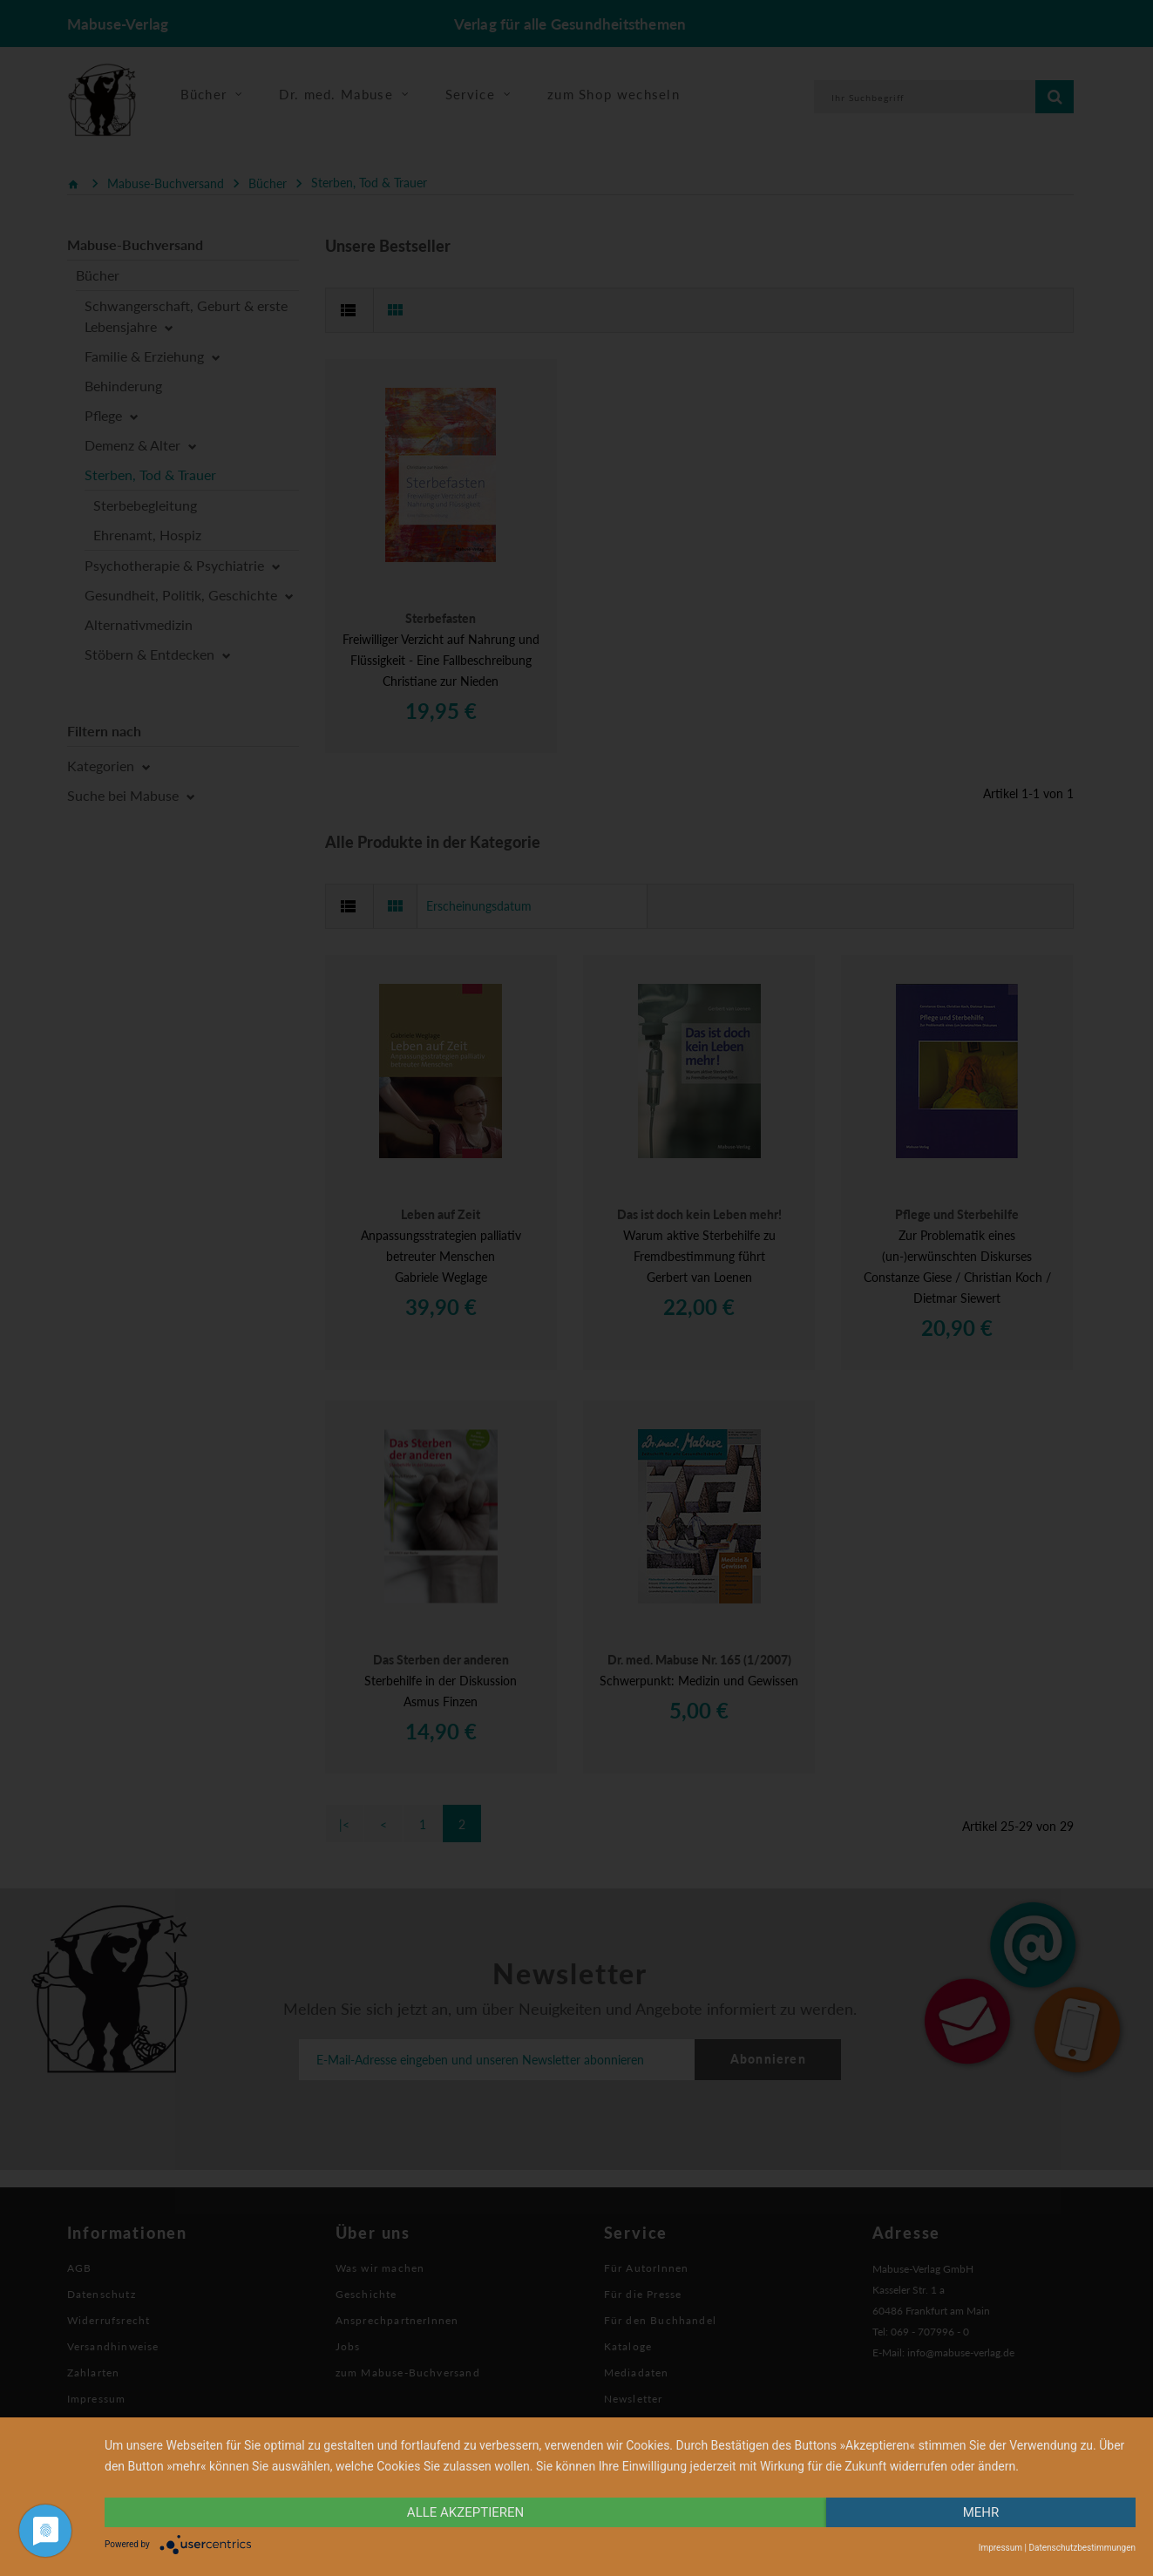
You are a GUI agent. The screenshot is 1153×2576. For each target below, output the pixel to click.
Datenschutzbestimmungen (1082, 2547)
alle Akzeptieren (465, 2512)
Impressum (1000, 2547)
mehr (981, 2512)
